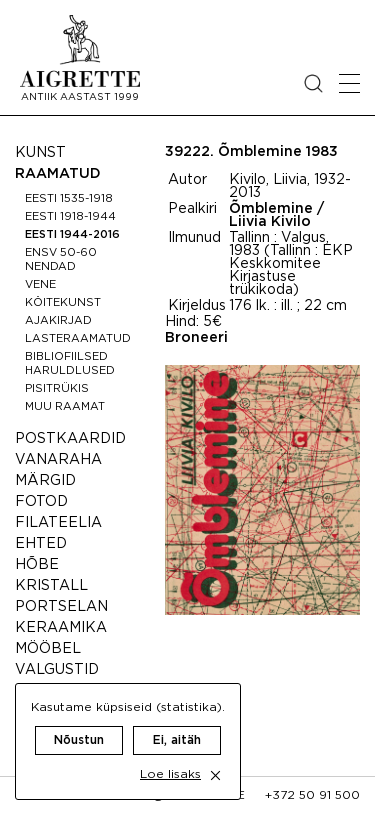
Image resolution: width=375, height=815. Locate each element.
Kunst (40, 153)
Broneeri (196, 338)
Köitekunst (63, 303)
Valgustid (57, 670)
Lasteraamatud (78, 339)
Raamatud (58, 174)
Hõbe (37, 565)
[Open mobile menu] (349, 83)
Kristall (51, 586)
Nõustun (79, 740)
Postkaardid (70, 439)
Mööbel (48, 649)
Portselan (61, 607)
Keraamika (61, 628)
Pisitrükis (57, 389)
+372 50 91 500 (312, 795)
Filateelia (58, 523)
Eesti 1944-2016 (72, 235)
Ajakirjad (58, 321)
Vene (40, 285)
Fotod (41, 502)
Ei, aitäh (177, 740)
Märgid (45, 481)
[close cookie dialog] (215, 775)
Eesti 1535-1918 (69, 199)
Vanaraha (58, 460)
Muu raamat (65, 407)
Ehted (41, 544)
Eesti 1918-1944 (70, 217)
